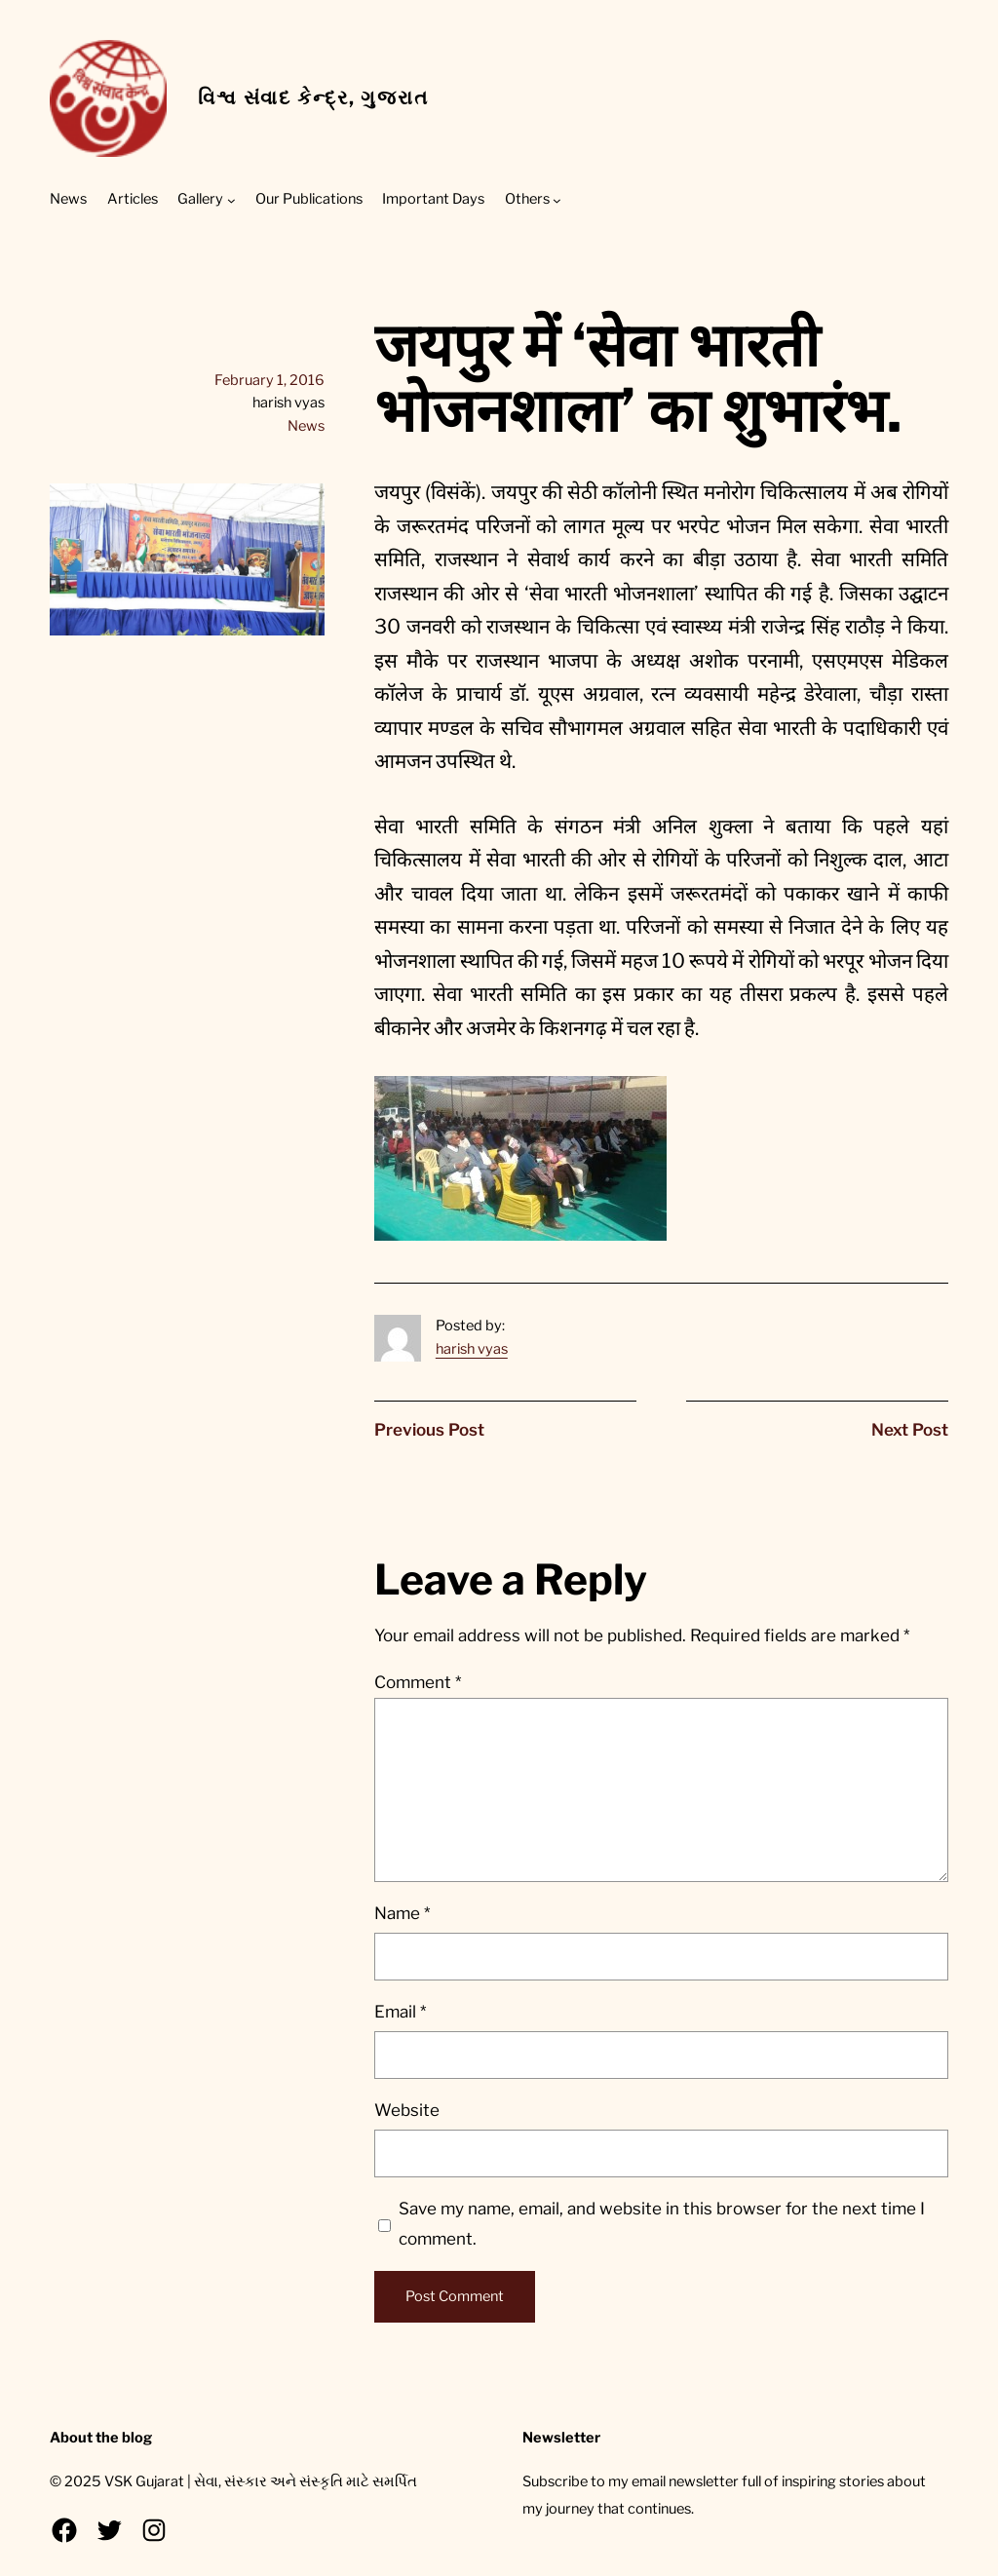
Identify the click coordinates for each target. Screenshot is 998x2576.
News (306, 426)
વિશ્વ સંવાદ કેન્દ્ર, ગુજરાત (313, 97)
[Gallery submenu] (231, 200)
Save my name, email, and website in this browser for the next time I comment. (662, 2224)
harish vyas (472, 1349)
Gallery (200, 199)
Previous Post (429, 1430)
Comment (417, 1682)
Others (527, 199)
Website (407, 2110)
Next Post (909, 1430)
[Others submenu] (557, 200)
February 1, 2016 (269, 380)
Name (402, 1913)
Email (400, 2011)
